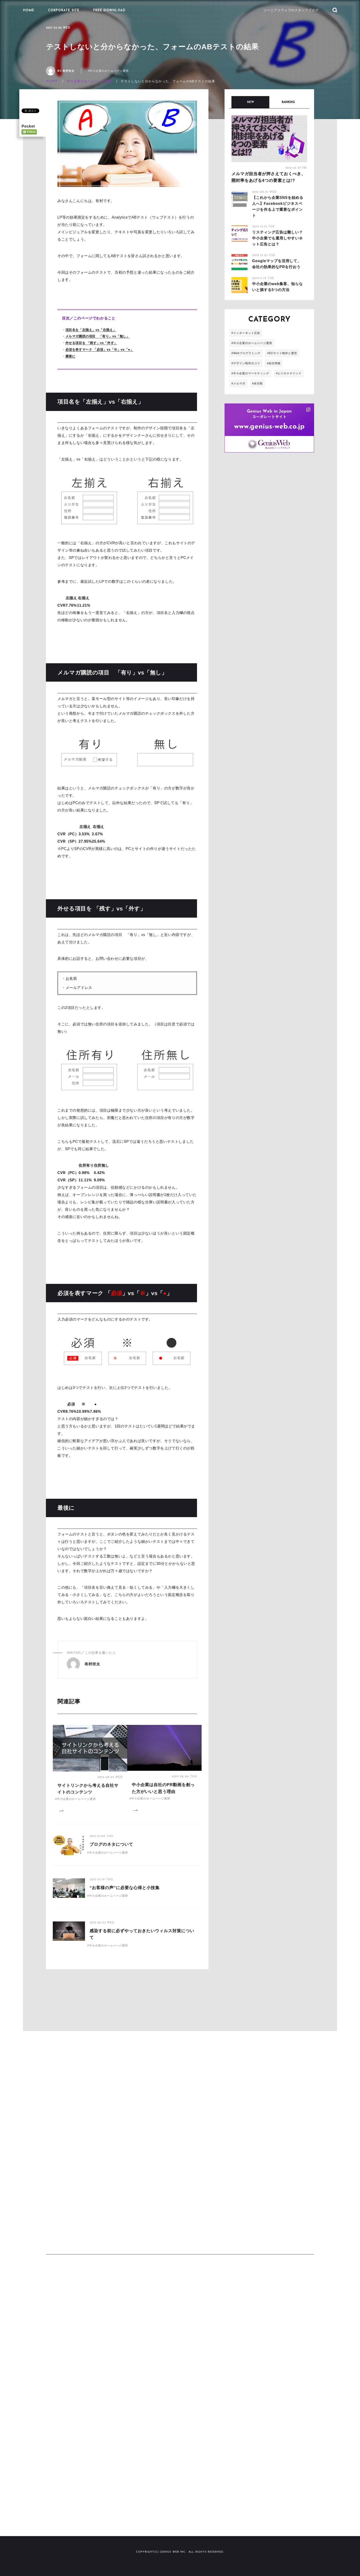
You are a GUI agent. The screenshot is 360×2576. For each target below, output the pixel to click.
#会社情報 (274, 363)
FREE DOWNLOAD (109, 10)
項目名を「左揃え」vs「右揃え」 (90, 330)
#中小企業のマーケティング (250, 373)
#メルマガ (238, 383)
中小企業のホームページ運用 (89, 81)
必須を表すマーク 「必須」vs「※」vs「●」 (99, 349)
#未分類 (257, 383)
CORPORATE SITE (63, 10)
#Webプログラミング (245, 353)
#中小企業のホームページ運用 (108, 70)
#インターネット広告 (245, 333)
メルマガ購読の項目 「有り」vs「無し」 (97, 336)
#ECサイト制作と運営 (282, 353)
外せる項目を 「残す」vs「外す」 (91, 343)
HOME (28, 10)
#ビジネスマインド (289, 373)
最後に (70, 356)
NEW (250, 102)
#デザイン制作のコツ (245, 363)
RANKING (288, 102)
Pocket (28, 125)
